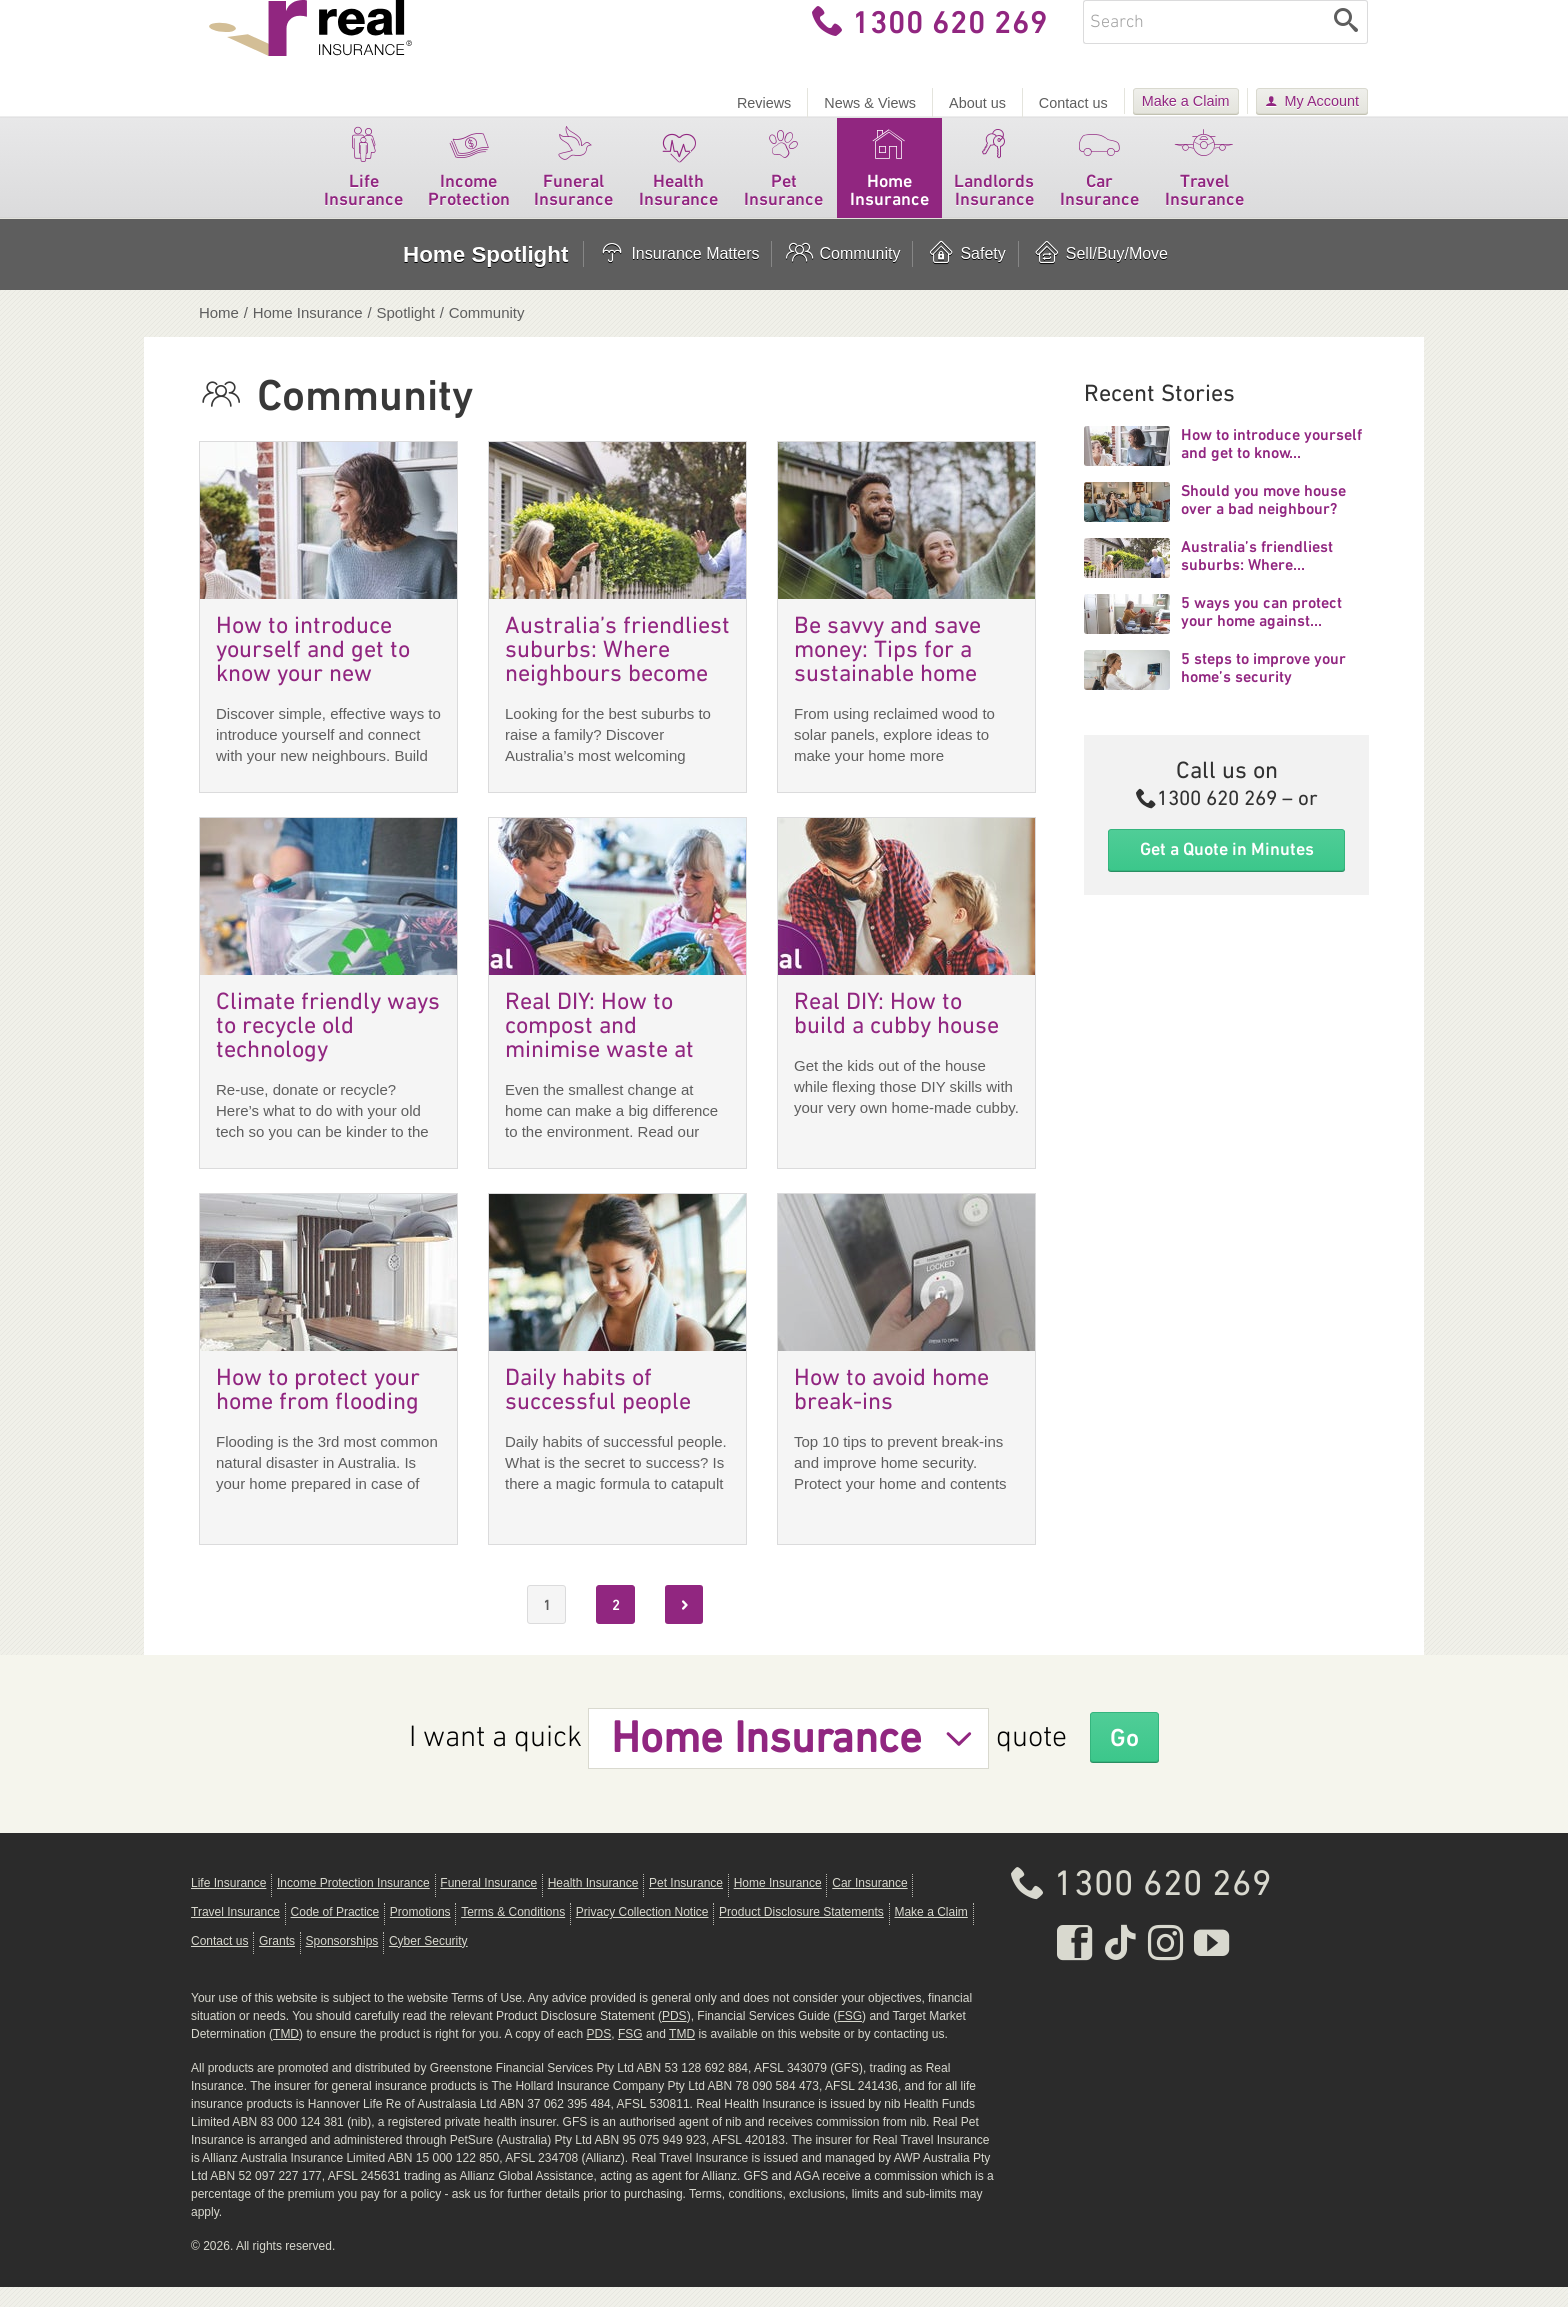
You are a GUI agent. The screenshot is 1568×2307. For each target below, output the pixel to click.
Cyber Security (428, 1961)
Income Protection (468, 183)
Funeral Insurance (573, 183)
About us (977, 103)
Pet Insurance (783, 183)
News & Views (870, 103)
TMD (286, 2054)
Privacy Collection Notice (642, 1932)
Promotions (420, 1932)
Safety (965, 274)
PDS (674, 2036)
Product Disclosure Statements (801, 1932)
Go (1125, 1757)
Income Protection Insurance (353, 1903)
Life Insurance (363, 183)
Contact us (1073, 103)
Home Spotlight (485, 274)
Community (842, 274)
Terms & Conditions (513, 1932)
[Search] (1346, 42)
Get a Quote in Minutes (1227, 869)
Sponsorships (342, 1961)
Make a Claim (1186, 101)
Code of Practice (335, 1932)
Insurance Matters (677, 274)
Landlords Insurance (994, 183)
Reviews (764, 103)
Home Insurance (889, 183)
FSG (849, 2036)
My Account (1322, 101)
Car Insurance (1099, 183)
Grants (277, 1961)
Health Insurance (678, 183)
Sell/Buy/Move (1099, 274)
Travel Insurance (1204, 183)
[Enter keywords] (1204, 42)
